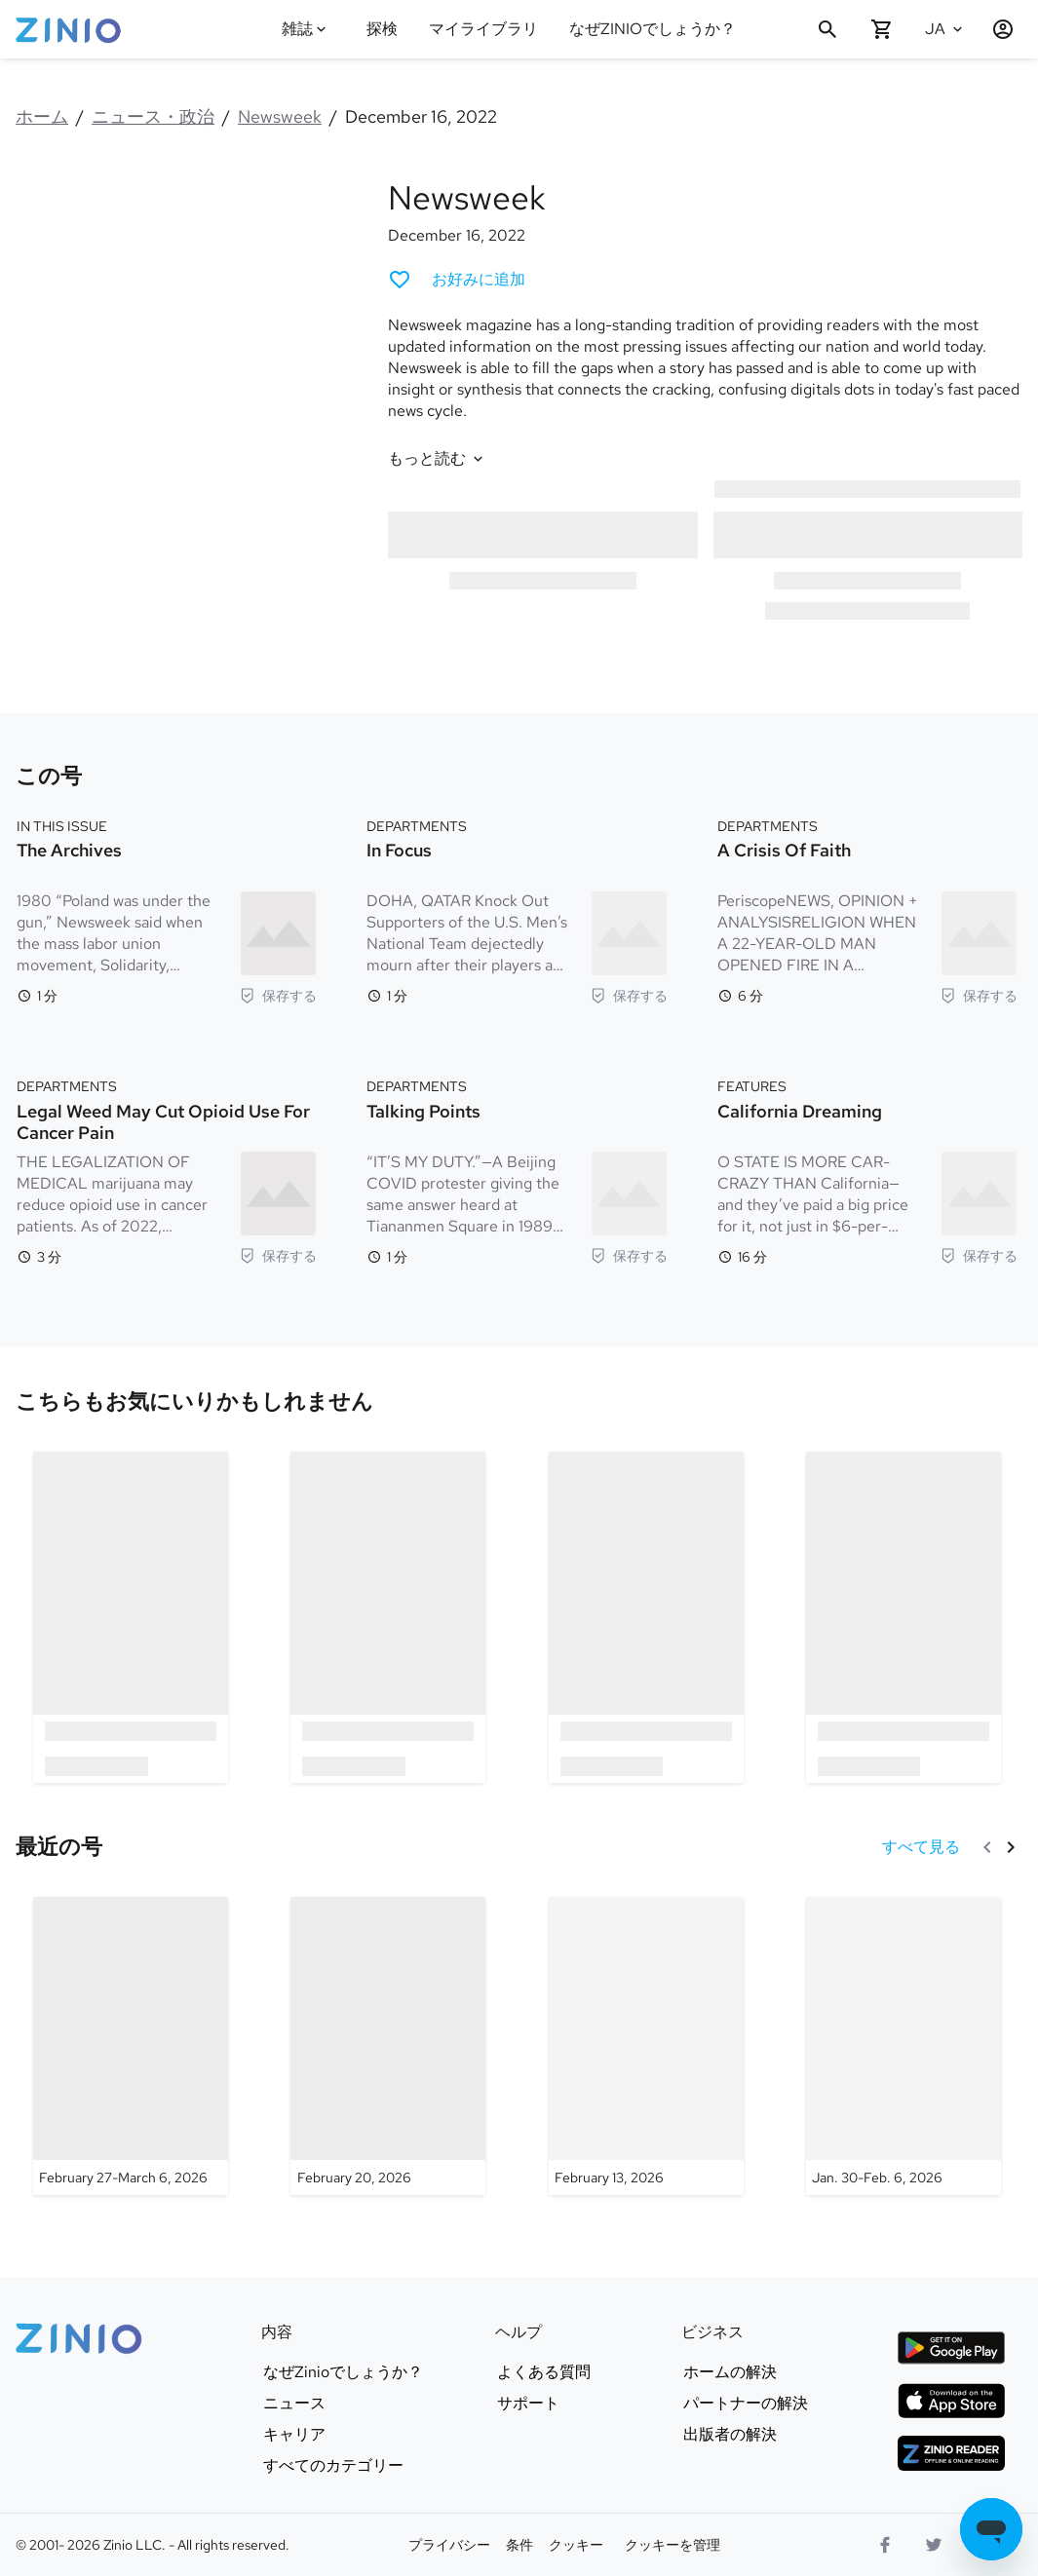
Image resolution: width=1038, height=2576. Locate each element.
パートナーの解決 (745, 2403)
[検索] (827, 29)
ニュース (294, 2403)
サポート (528, 2403)
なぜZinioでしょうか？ (343, 2372)
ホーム (42, 116)
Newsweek (280, 116)
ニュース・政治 (153, 116)
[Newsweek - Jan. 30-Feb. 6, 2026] (903, 2046)
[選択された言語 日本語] (946, 29)
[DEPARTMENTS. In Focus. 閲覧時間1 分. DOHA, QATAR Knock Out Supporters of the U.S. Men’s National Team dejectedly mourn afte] (516, 909)
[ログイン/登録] (995, 29)
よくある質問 (544, 2372)
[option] (130, 1617)
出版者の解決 (730, 2434)
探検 (382, 29)
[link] (194, 1402)
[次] (1010, 1847)
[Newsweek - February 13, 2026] (646, 2046)
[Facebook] (885, 2544)
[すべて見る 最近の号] (921, 1847)
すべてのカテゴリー (333, 2466)
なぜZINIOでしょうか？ (652, 29)
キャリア (294, 2434)
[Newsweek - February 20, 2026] (387, 2046)
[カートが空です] (882, 29)
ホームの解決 (730, 2372)
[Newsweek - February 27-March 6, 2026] (130, 2046)
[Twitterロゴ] (933, 2544)
